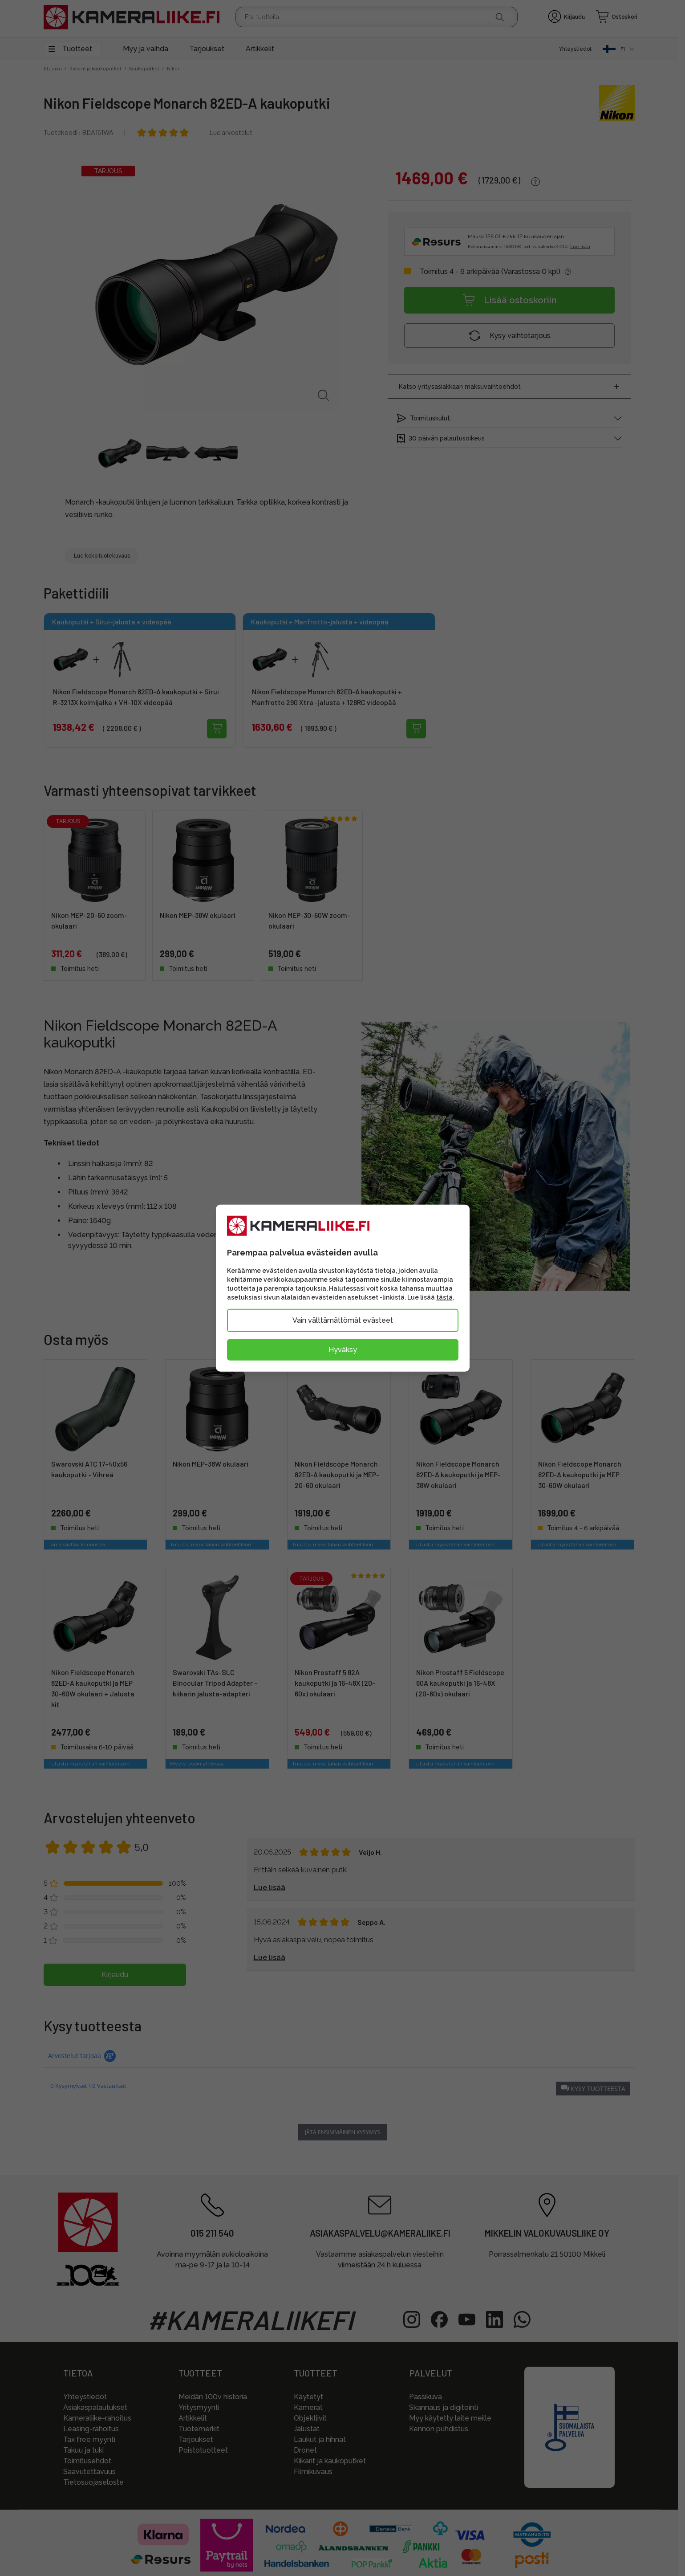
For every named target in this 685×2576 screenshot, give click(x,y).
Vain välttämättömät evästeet (342, 1320)
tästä (444, 1296)
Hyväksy (342, 1349)
